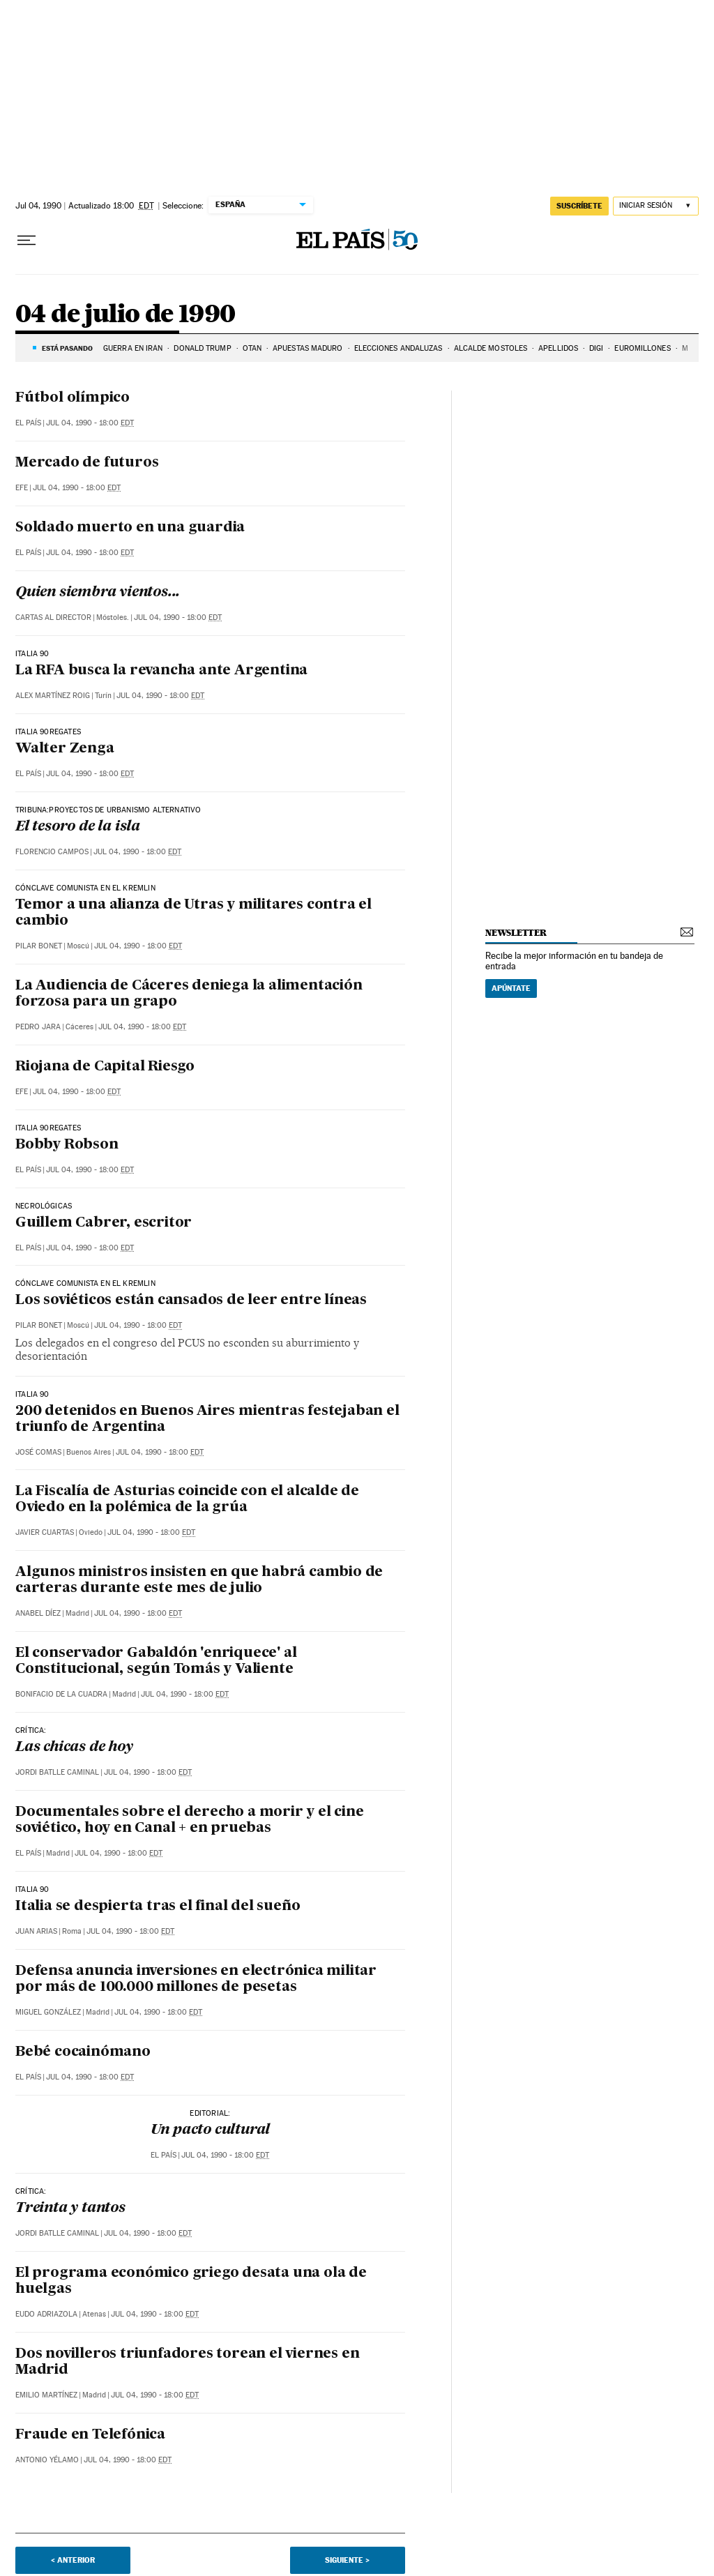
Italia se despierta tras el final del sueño (157, 1907)
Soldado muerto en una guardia (130, 528)
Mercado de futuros (86, 463)
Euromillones (642, 348)
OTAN (252, 348)
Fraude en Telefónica (90, 2435)
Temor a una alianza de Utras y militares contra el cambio (193, 913)
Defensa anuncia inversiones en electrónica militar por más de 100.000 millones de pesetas (196, 1979)
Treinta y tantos (70, 2208)
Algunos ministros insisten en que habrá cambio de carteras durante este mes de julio (199, 1581)
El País (28, 422)
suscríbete (579, 206)
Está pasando (67, 348)
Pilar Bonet (38, 945)
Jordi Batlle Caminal (57, 1772)
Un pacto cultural (211, 2130)
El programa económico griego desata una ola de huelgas (191, 2281)
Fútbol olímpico (72, 398)
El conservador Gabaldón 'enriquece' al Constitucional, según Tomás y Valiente (155, 1661)
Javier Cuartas (44, 1532)
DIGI (596, 348)
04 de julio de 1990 (125, 314)
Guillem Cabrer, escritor (103, 1223)
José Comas (38, 1452)
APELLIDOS (558, 348)
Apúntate (511, 988)
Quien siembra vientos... (97, 593)
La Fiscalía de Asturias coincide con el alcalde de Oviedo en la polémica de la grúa (187, 1500)
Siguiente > (347, 2560)
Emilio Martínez (46, 2395)
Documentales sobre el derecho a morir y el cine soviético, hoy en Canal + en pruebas (189, 1820)
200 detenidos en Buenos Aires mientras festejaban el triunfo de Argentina (207, 1419)
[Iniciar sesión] (656, 206)
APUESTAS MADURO (308, 348)
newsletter (516, 932)
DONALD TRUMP (202, 348)
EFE (21, 487)
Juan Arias (36, 1931)
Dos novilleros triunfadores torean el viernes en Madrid (187, 2362)
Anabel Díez (38, 1613)
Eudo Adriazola (46, 2314)
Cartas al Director (53, 617)
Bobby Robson (67, 1145)
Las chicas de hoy (74, 1748)
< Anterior (73, 2560)
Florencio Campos (52, 851)
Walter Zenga (64, 749)
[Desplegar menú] (26, 240)
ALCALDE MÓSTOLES (491, 348)
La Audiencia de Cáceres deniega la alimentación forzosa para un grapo (189, 994)
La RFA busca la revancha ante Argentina (161, 671)
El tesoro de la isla (77, 827)
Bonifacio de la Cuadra (61, 1694)
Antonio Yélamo (47, 2459)
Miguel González (48, 2012)
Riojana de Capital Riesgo (105, 1067)
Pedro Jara (38, 1026)
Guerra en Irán (132, 348)
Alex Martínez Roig (52, 695)
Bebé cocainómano (83, 2052)
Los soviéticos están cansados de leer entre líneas (191, 1301)
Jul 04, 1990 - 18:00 (90, 422)
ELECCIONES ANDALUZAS (398, 348)
